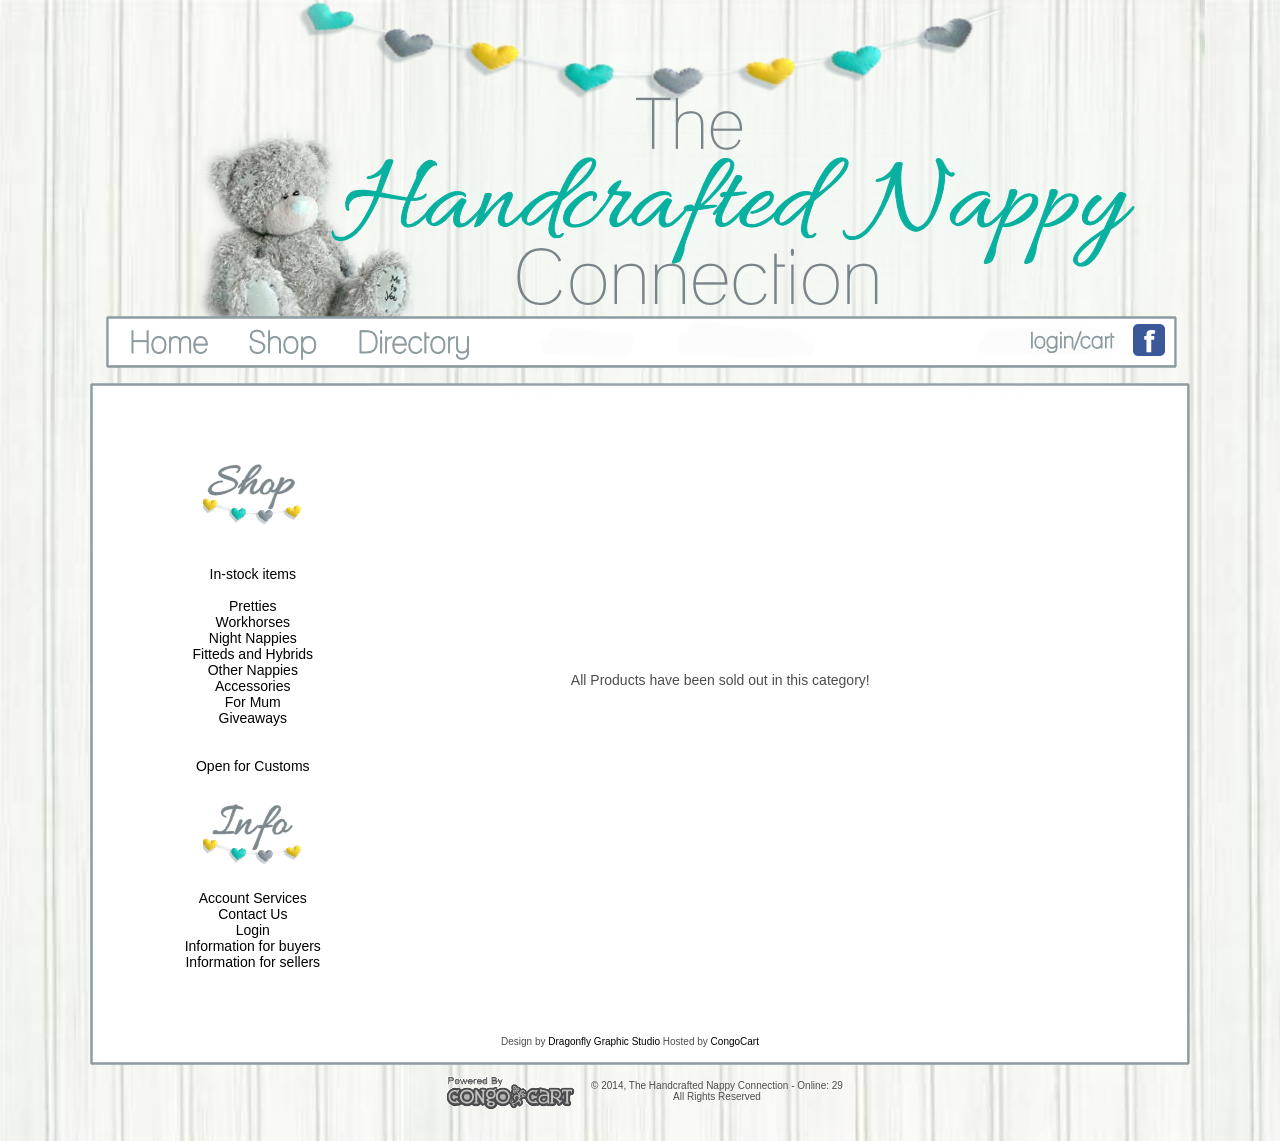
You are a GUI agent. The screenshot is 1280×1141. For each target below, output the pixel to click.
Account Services (253, 898)
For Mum (253, 702)
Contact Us (252, 914)
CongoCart (735, 1041)
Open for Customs (253, 766)
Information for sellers (252, 962)
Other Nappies (253, 670)
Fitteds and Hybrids (252, 654)
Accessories (252, 686)
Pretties (252, 606)
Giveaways (253, 718)
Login (253, 930)
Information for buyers (253, 946)
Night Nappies (253, 638)
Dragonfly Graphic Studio (604, 1041)
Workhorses (253, 622)
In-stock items (253, 574)
